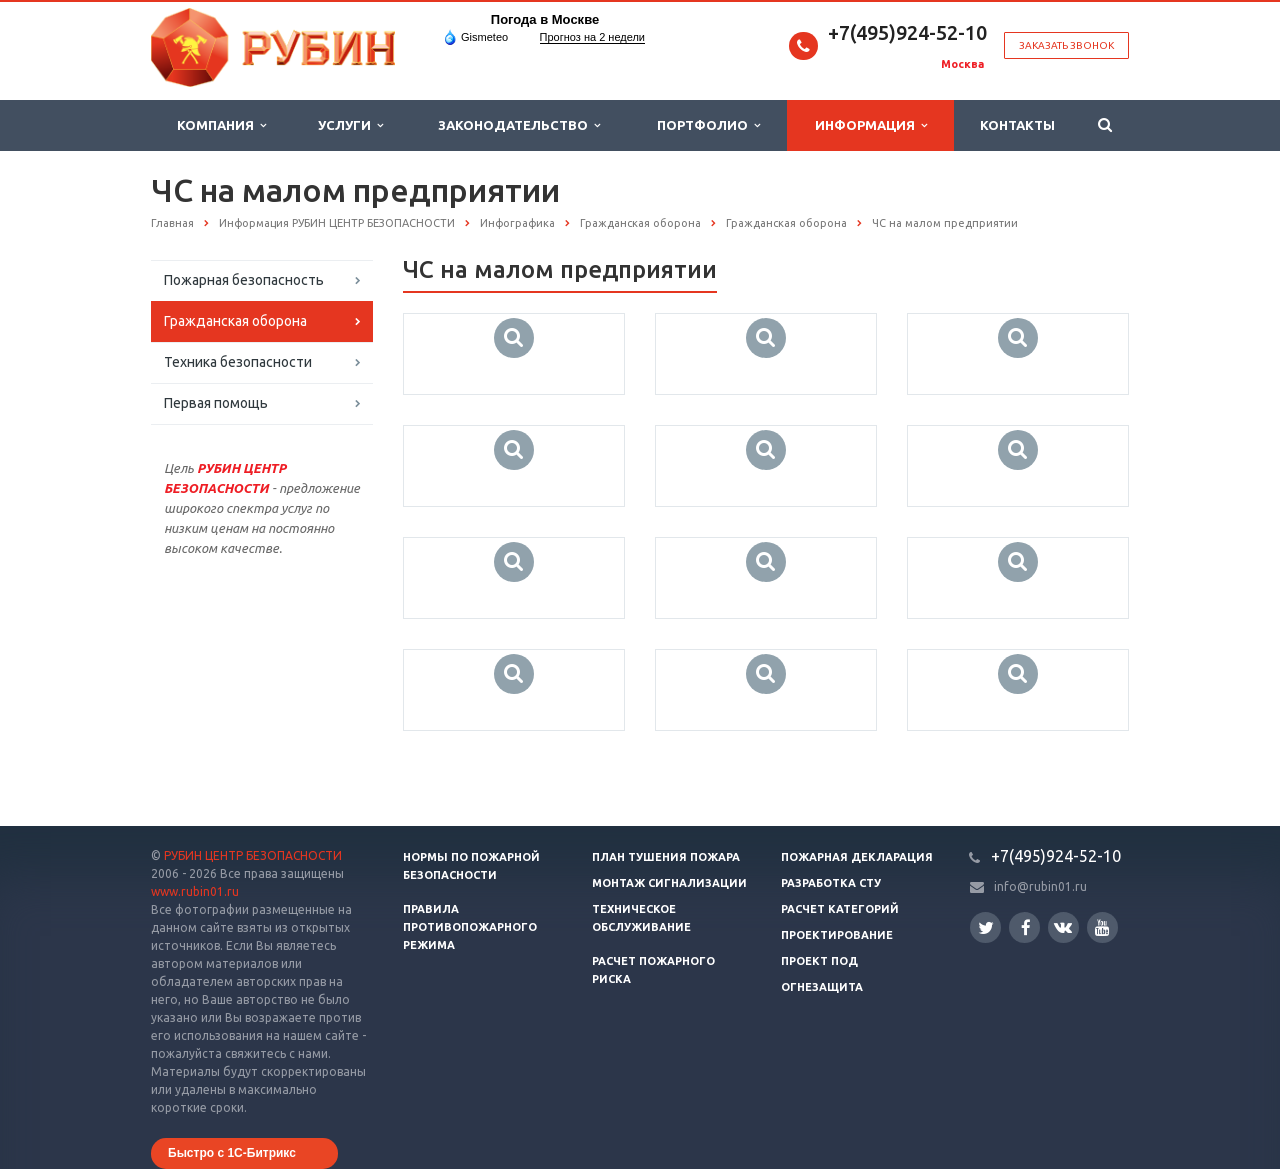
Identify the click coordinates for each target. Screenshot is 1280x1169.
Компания (221, 125)
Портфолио (708, 125)
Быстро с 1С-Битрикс (232, 1153)
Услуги (350, 125)
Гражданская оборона (235, 321)
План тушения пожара (666, 857)
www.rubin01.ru (195, 891)
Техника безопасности (238, 362)
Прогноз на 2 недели (592, 37)
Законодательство (519, 125)
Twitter (986, 927)
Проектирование (837, 935)
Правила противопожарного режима (470, 927)
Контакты (1017, 125)
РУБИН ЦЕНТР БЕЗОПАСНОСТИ (253, 855)
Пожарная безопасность (244, 280)
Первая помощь (216, 403)
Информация (871, 125)
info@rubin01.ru (1040, 886)
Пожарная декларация (857, 857)
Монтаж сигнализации (669, 883)
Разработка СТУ (831, 883)
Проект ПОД (819, 961)
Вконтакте (1063, 926)
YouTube (1102, 927)
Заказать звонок (1066, 45)
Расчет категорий (840, 909)
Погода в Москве (545, 19)
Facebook (1026, 927)
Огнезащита (822, 987)
